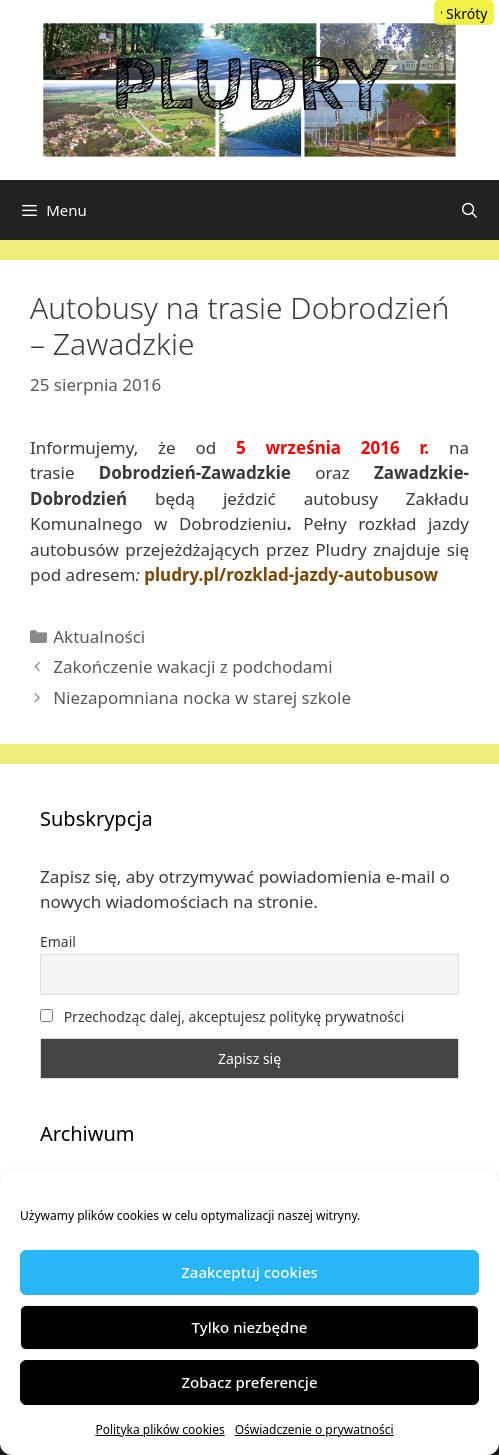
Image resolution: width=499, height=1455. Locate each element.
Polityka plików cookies (159, 1429)
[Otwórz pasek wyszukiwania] (469, 210)
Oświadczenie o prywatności (314, 1429)
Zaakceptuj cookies (249, 1272)
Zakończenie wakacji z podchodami (192, 666)
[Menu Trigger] (464, 12)
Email (58, 941)
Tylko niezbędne (250, 1327)
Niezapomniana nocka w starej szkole (202, 697)
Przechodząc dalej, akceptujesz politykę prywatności (222, 1016)
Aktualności (99, 636)
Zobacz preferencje (249, 1382)
